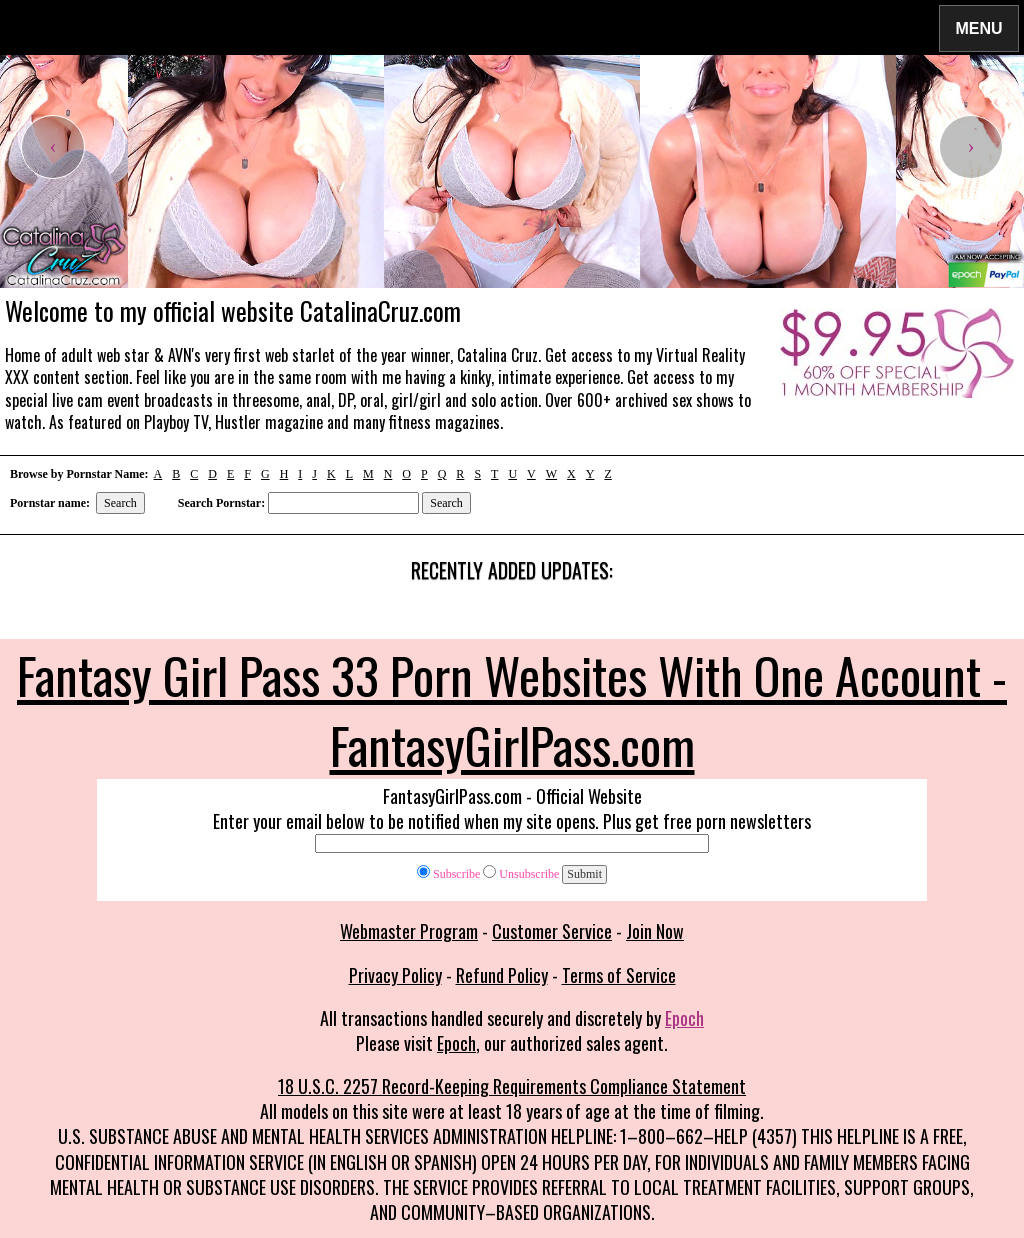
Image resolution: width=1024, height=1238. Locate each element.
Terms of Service (619, 975)
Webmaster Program (409, 931)
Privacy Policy (395, 975)
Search (120, 503)
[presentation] (53, 147)
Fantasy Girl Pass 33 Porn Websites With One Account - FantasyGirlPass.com (512, 709)
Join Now (655, 931)
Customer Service (552, 931)
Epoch (684, 1018)
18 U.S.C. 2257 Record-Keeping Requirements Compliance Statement (512, 1086)
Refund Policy (502, 975)
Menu (979, 27)
